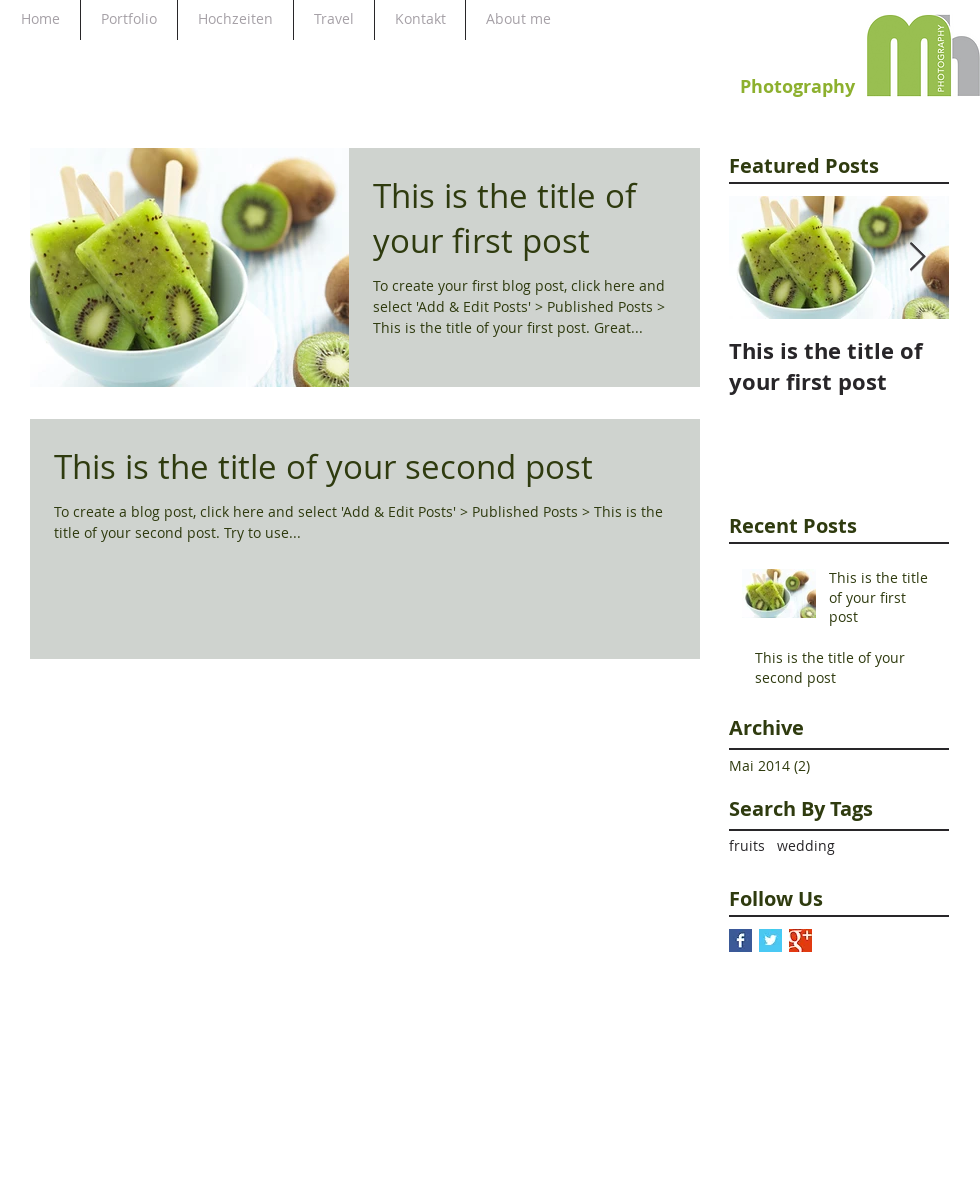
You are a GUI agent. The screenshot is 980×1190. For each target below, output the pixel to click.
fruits (747, 845)
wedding (806, 845)
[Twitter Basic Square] (770, 940)
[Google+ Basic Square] (800, 940)
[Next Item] (917, 257)
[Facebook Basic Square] (740, 940)
